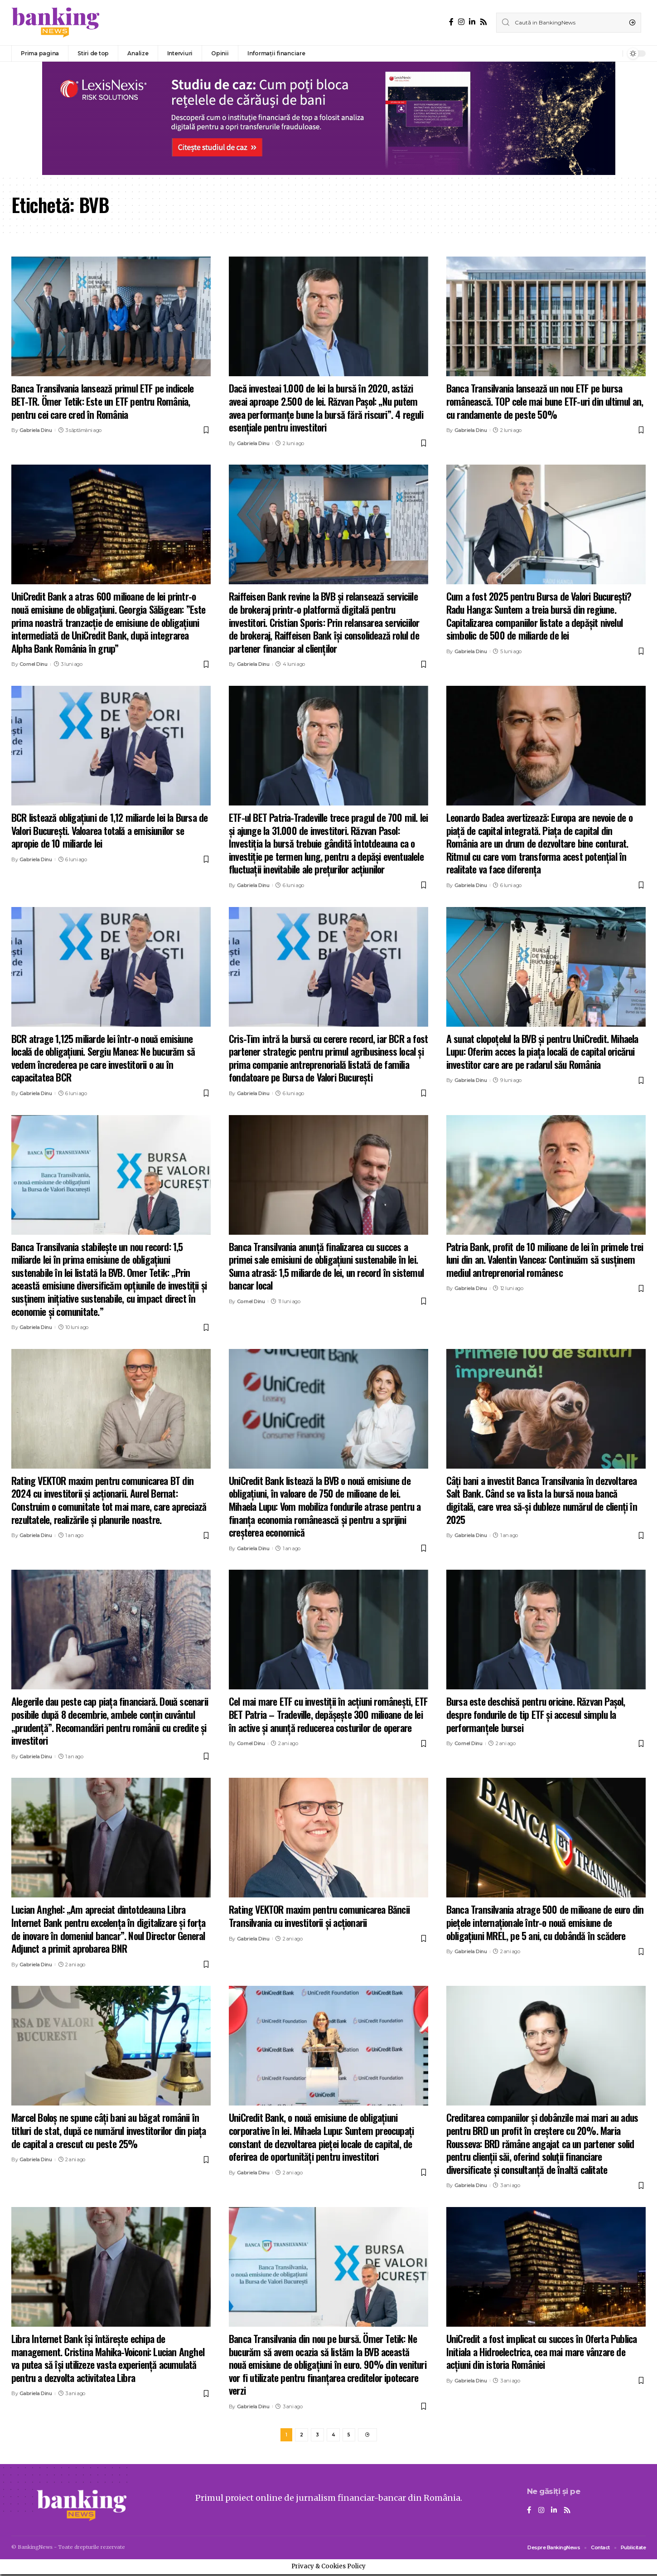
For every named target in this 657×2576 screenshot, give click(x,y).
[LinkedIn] (472, 22)
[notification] (613, 53)
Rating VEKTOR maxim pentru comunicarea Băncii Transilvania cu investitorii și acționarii (319, 1916)
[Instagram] (461, 22)
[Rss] (483, 22)
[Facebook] (451, 22)
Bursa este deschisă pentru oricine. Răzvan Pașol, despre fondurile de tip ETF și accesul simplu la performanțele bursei (535, 1714)
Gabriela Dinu (35, 430)
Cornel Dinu (33, 664)
